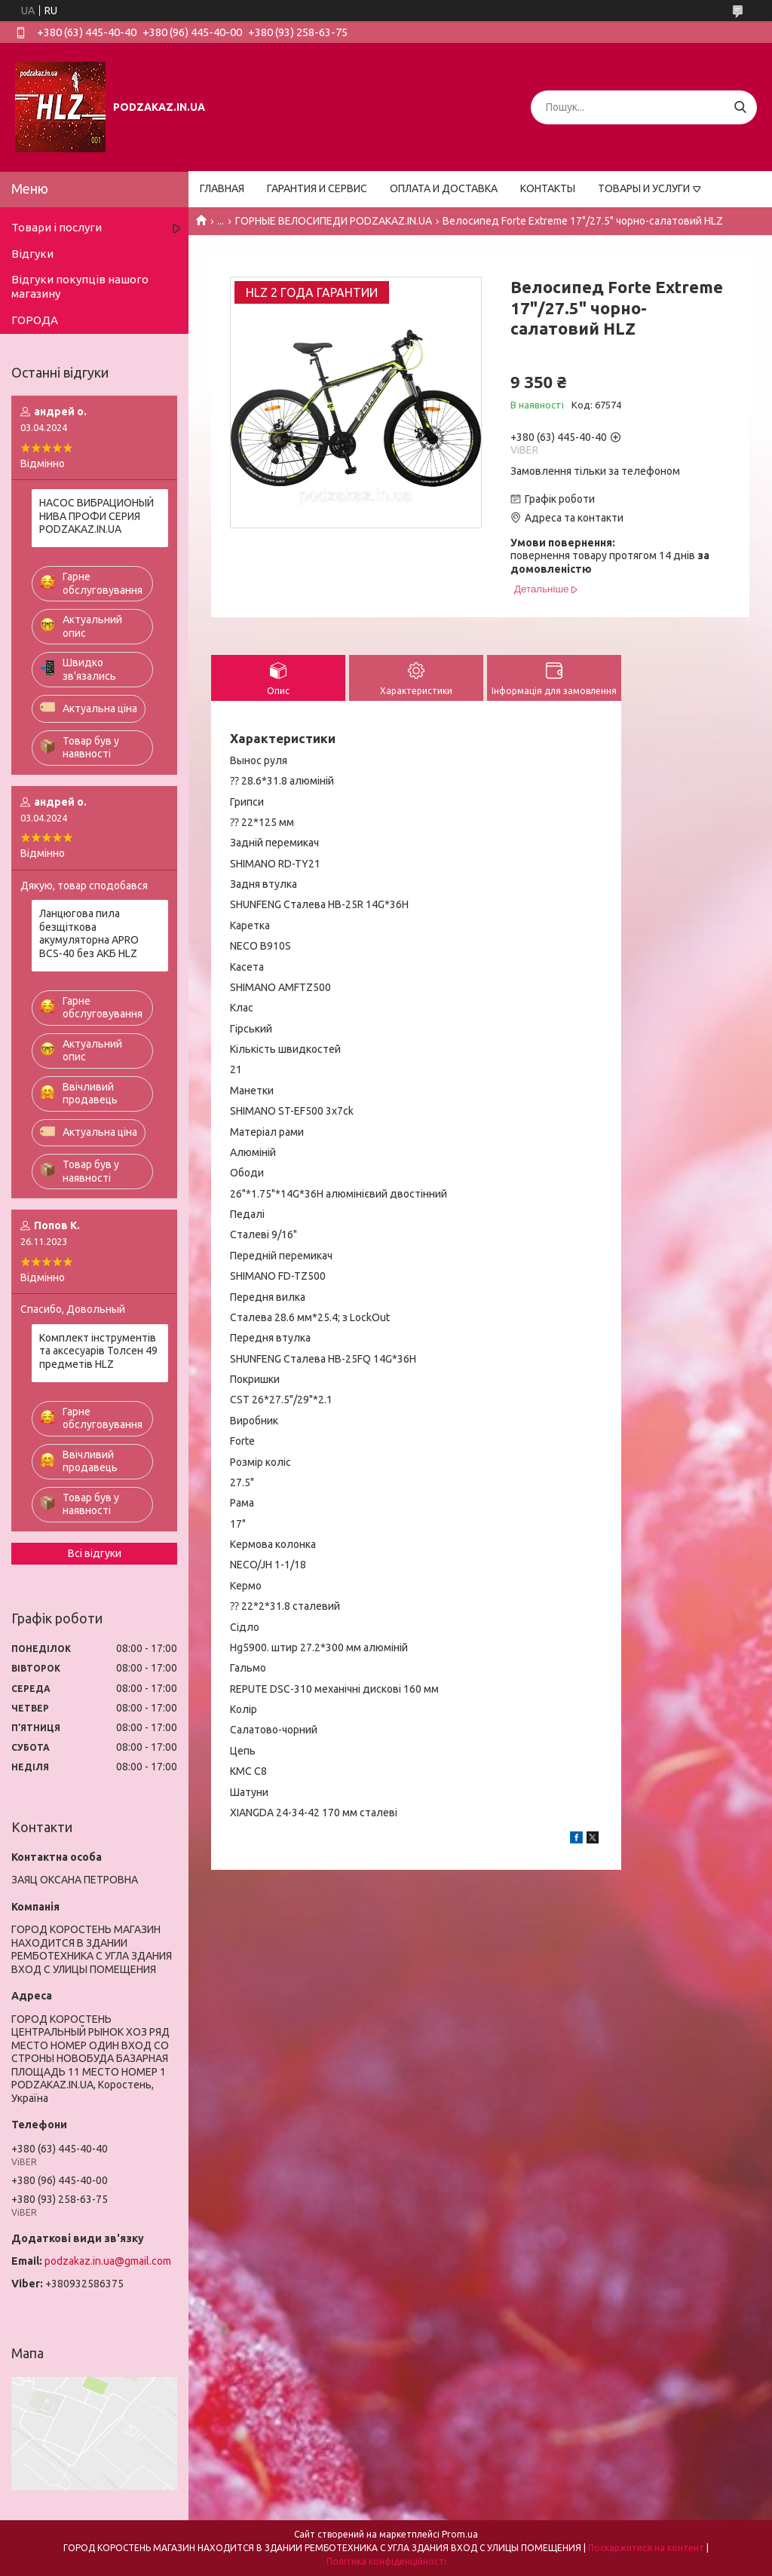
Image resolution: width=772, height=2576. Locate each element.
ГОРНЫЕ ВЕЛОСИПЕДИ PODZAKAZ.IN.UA (333, 221)
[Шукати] (740, 107)
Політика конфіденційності (386, 2561)
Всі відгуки (94, 1553)
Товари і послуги (56, 227)
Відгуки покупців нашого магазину (80, 286)
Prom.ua (460, 2534)
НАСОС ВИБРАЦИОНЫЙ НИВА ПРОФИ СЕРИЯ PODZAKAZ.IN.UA (96, 516)
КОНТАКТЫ (547, 188)
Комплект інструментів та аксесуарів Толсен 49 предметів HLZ (98, 1351)
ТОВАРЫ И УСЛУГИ (644, 188)
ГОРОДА (34, 320)
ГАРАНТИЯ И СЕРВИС (317, 188)
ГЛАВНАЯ (222, 188)
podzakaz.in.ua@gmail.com (107, 2261)
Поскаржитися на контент (646, 2548)
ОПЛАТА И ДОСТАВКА (444, 188)
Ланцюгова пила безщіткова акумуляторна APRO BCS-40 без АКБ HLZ (89, 933)
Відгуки (32, 253)
